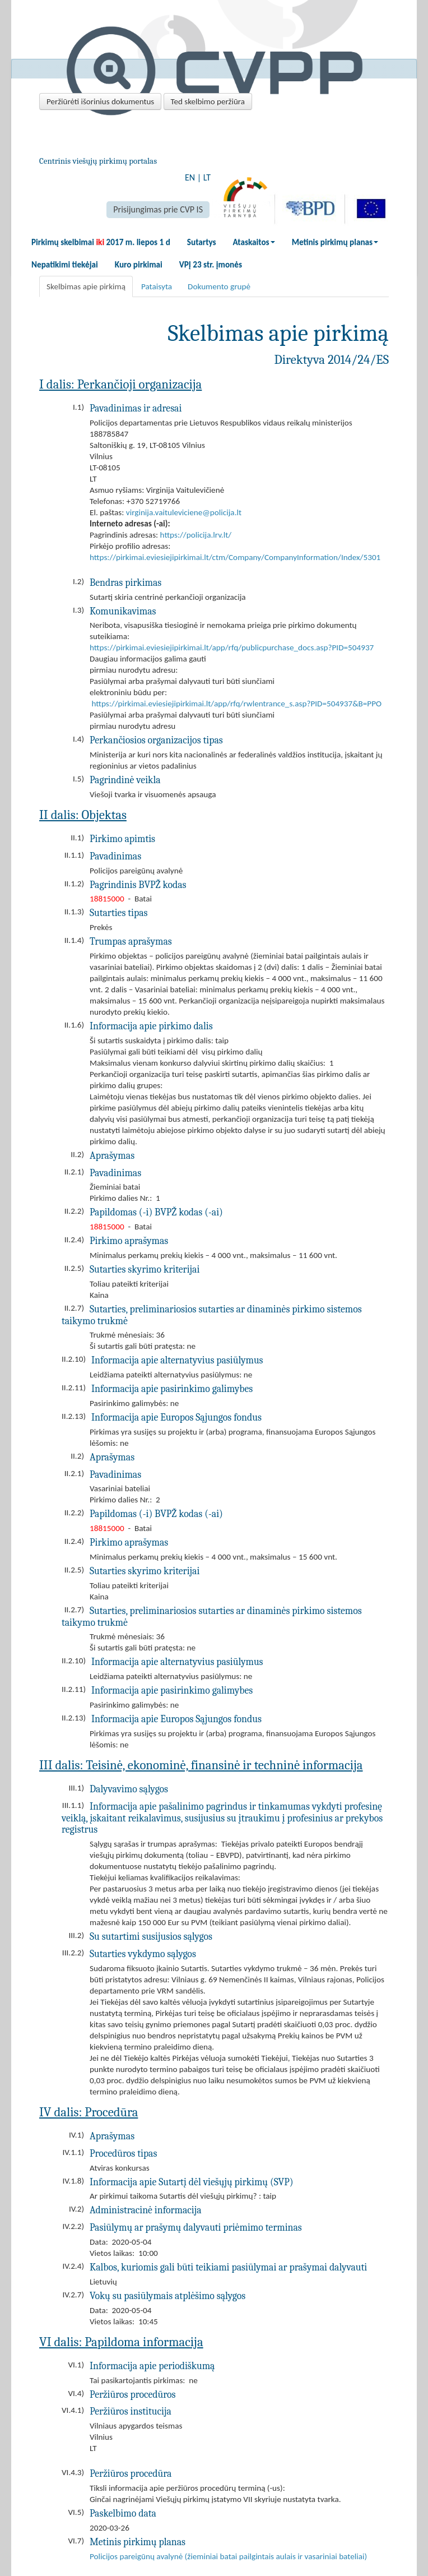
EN (190, 177)
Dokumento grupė (219, 286)
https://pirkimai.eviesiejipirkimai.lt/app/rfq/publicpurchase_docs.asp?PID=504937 (232, 647)
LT (207, 177)
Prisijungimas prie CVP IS (158, 209)
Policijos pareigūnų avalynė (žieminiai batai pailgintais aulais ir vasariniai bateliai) (228, 2556)
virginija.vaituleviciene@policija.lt (183, 512)
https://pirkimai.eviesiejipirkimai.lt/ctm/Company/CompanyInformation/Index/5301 (235, 557)
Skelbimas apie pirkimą (85, 286)
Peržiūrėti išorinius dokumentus (100, 101)
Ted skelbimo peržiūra (208, 101)
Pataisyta (156, 286)
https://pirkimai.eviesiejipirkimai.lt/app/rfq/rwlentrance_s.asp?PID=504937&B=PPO (236, 704)
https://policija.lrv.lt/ (196, 535)
